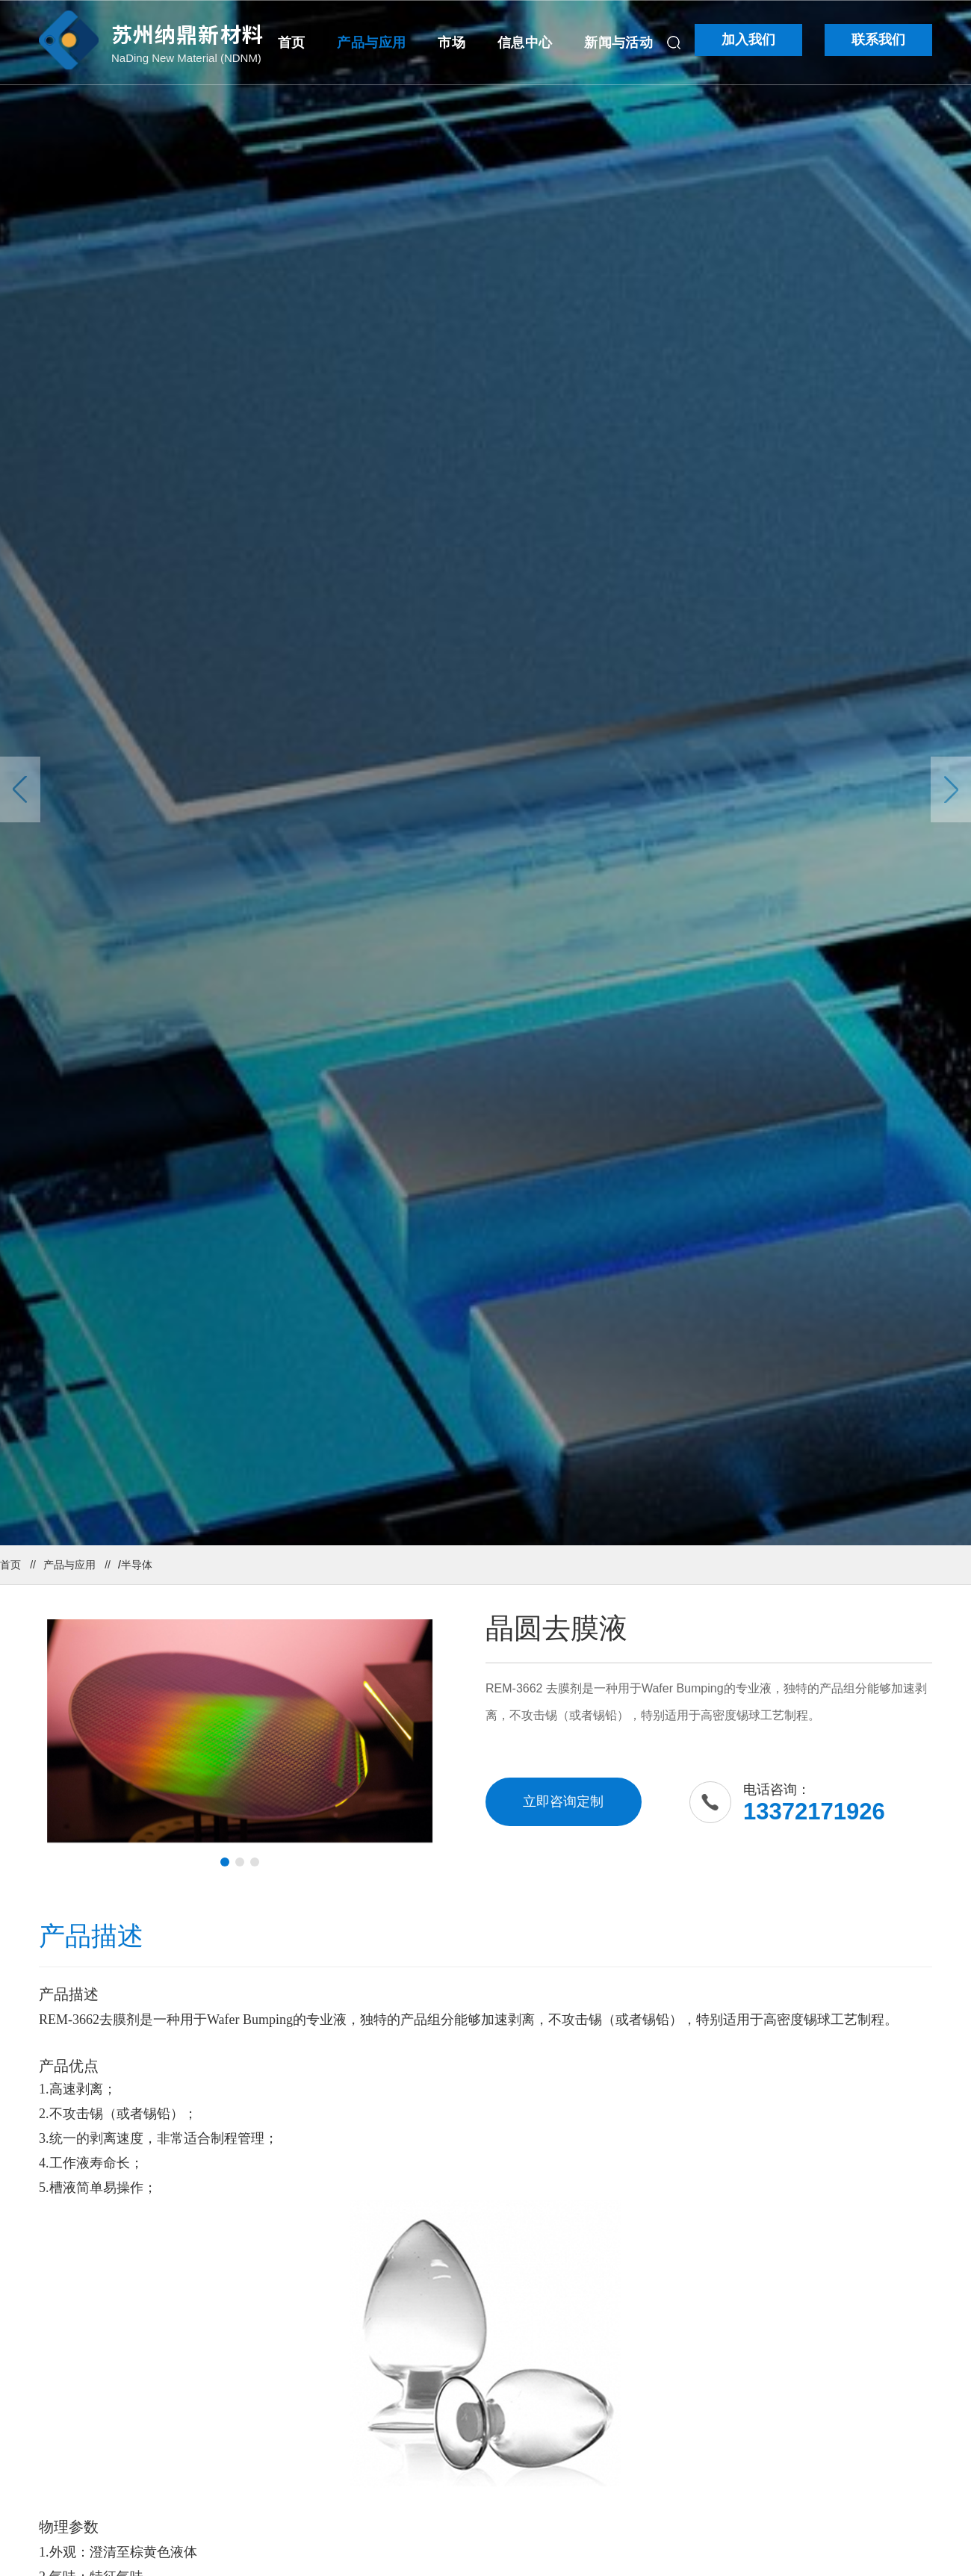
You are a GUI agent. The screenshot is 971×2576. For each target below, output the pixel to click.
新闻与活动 (618, 42)
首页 (291, 42)
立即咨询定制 (563, 1801)
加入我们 (748, 39)
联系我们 (878, 39)
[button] (224, 1861)
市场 (451, 42)
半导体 (136, 1565)
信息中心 (524, 42)
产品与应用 (371, 42)
